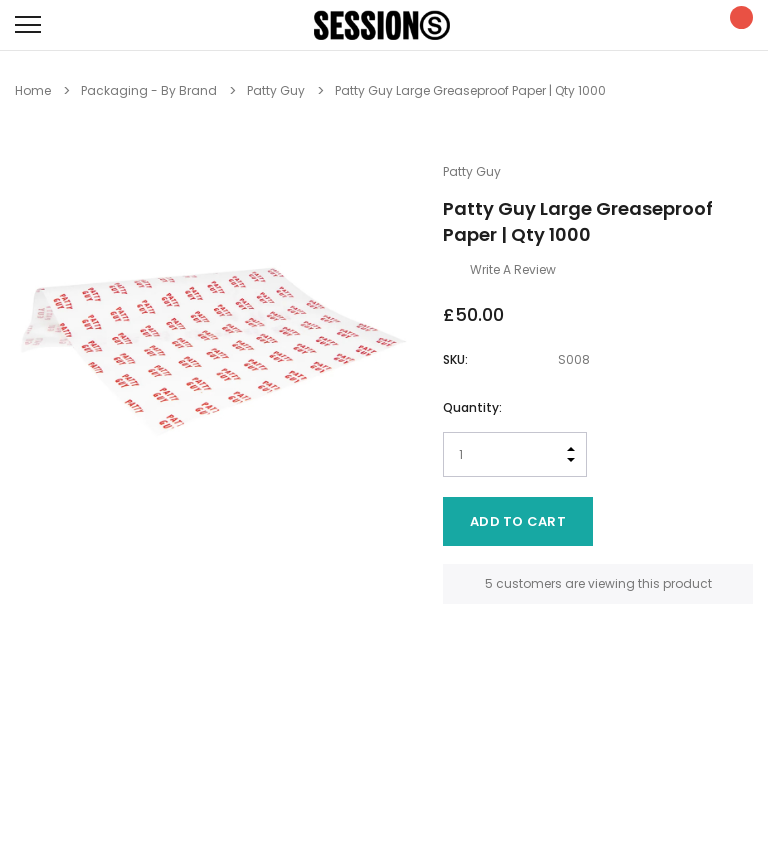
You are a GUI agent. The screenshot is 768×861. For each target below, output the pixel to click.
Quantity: (472, 407)
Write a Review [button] (513, 269)
